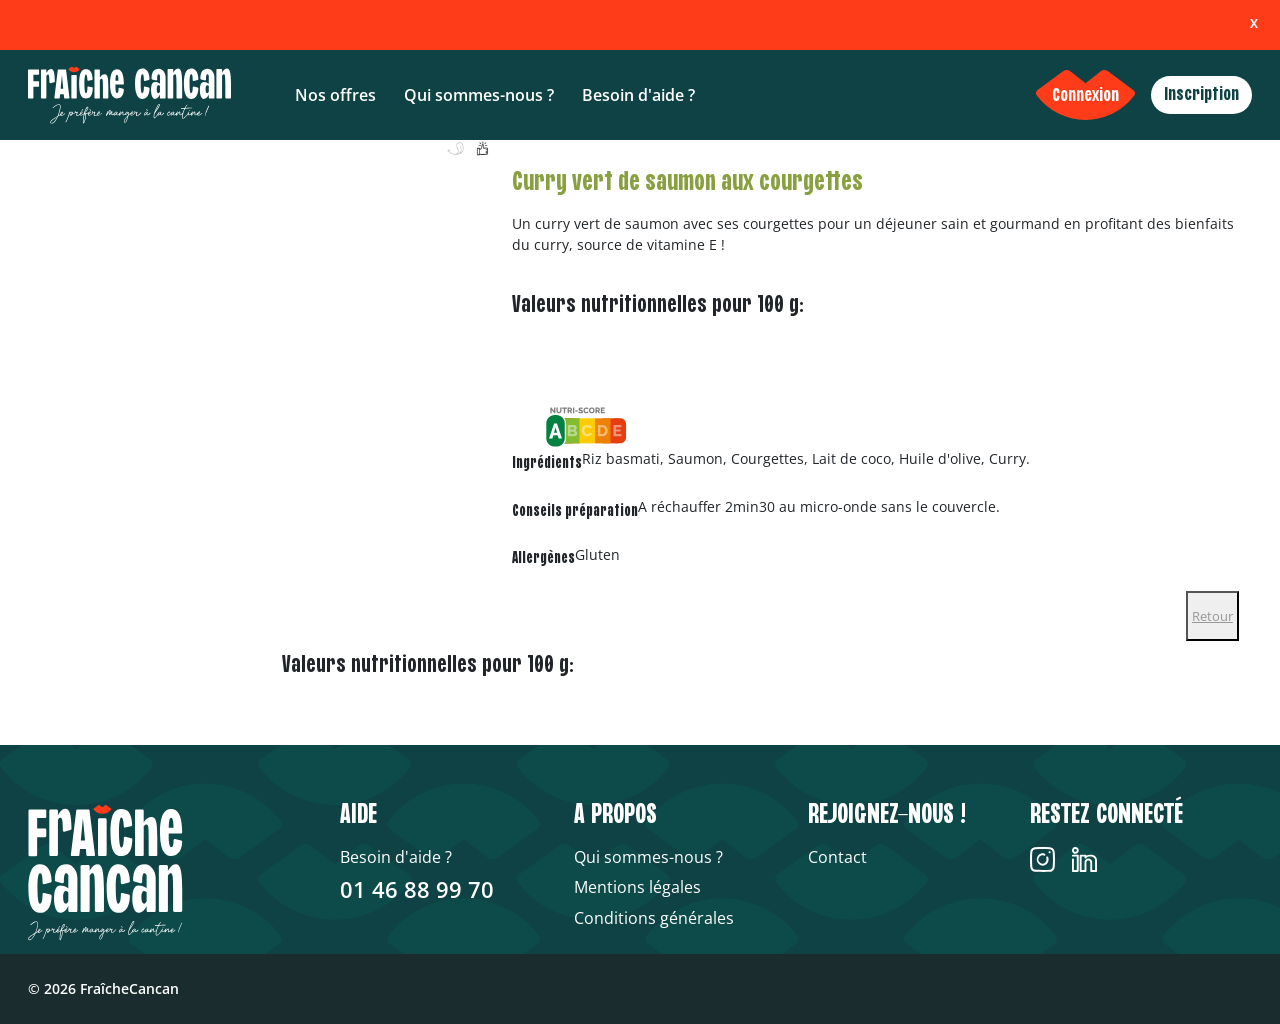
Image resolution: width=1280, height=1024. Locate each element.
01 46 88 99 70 (417, 889)
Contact (837, 857)
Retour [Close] (1212, 616)
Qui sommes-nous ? (479, 95)
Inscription (1201, 94)
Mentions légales (637, 887)
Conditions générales (654, 918)
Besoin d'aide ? (638, 95)
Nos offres (335, 95)
